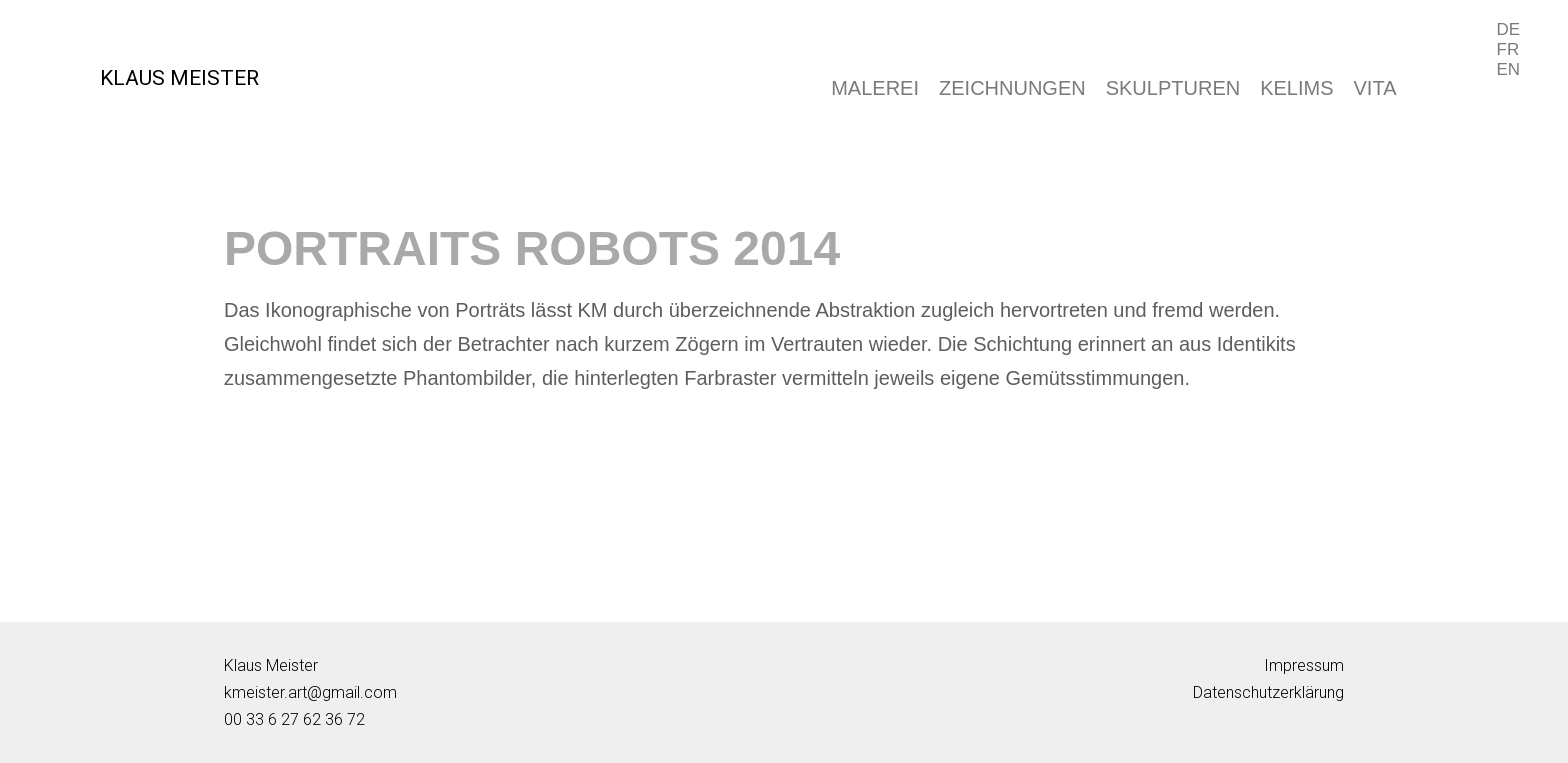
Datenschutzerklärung (1268, 692)
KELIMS (1296, 88)
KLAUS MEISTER (179, 78)
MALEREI (875, 88)
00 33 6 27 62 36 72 (294, 719)
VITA (1375, 88)
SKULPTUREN (1173, 88)
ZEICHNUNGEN (1012, 88)
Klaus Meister (271, 665)
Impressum (1304, 665)
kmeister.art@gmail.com (310, 692)
